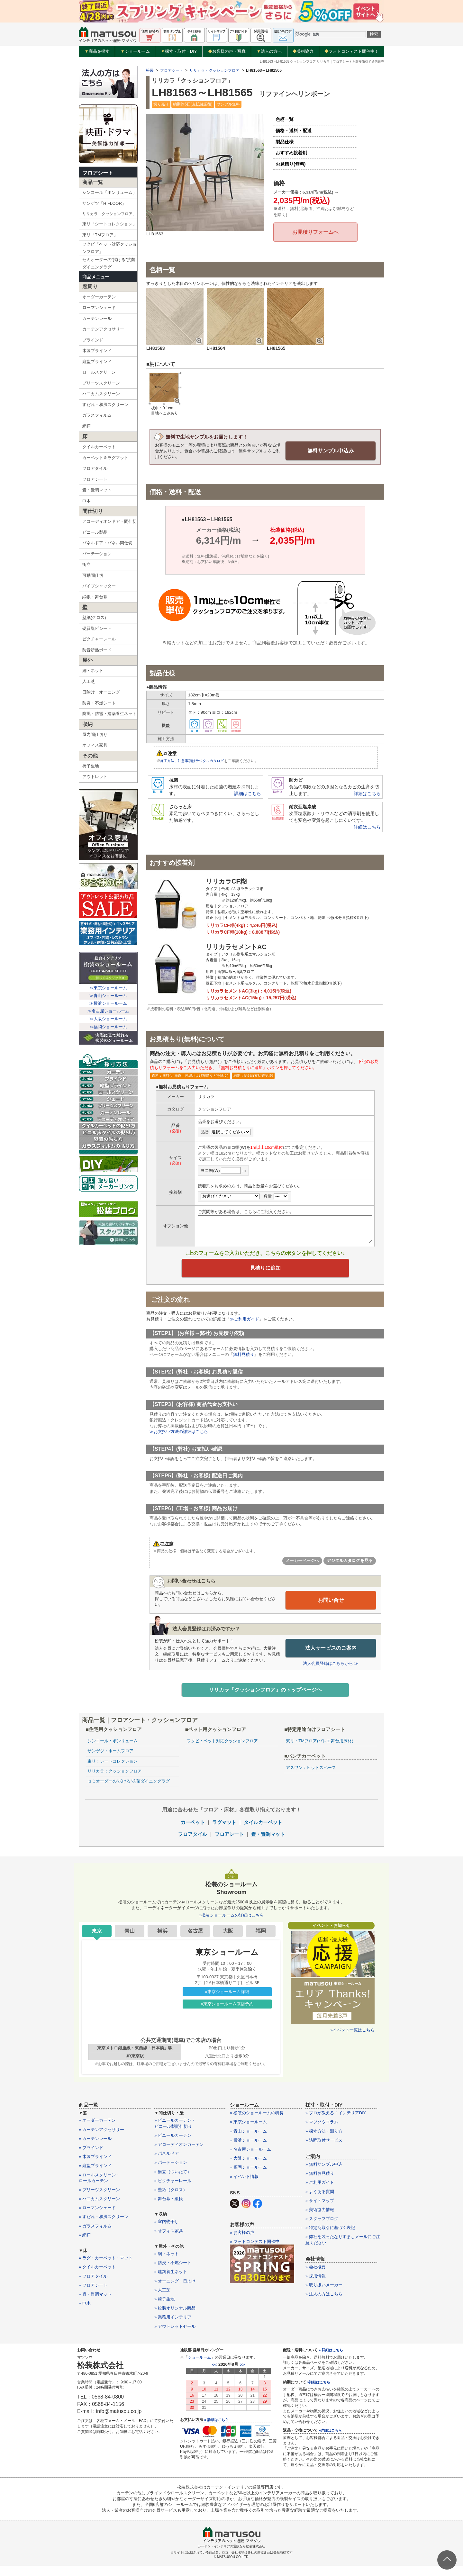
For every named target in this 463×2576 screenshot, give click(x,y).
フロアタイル (94, 468)
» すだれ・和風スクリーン (103, 2227)
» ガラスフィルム (95, 2236)
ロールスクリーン (99, 372)
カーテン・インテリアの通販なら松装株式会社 (231, 2556)
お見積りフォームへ (315, 232)
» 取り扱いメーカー (323, 2295)
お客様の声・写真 (227, 51)
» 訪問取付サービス (323, 2150)
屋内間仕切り (94, 734)
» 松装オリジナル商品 (174, 2318)
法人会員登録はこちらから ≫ (331, 1672)
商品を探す (97, 51)
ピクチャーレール (99, 639)
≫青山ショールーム (108, 995)
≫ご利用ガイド (244, 1329)
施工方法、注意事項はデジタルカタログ (195, 760)
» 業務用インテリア (172, 2327)
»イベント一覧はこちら (353, 2040)
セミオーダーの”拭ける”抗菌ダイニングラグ (108, 263)
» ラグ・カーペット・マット (105, 2268)
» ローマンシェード (97, 2218)
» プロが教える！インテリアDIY (335, 2123)
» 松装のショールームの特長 (257, 2123)
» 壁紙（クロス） (170, 2200)
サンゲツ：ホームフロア (110, 1761)
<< (214, 2375)
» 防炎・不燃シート (172, 2273)
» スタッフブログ (321, 2229)
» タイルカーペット (97, 2277)
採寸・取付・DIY (179, 51)
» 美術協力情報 (319, 2220)
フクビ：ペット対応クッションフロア (222, 1751)
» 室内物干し (166, 2232)
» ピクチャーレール (172, 2191)
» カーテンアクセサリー (101, 2139)
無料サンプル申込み (330, 450)
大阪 (228, 1941)
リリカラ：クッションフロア (114, 1781)
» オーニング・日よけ (174, 2291)
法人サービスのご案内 (331, 1657)
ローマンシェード (99, 307)
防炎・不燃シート (99, 703)
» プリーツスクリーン (99, 2200)
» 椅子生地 (164, 2309)
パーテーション (97, 553)
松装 (150, 70)
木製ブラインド (97, 350)
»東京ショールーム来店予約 (227, 2014)
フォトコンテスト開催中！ (351, 51)
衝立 (86, 564)
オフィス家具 (94, 745)
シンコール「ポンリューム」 (109, 192)
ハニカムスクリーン (101, 393)
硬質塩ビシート (97, 628)
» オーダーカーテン (97, 2130)
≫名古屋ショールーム (108, 1011)
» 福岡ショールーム (248, 2177)
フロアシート (97, 173)
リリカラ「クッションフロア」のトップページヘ (265, 1699)
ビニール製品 (94, 532)
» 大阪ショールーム (248, 2168)
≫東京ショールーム (108, 987)
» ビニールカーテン (172, 2146)
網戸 (86, 426)
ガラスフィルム (97, 415)
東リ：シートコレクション (112, 1771)
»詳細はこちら (318, 2392)
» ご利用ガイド (319, 2193)
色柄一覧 (285, 119)
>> (242, 2375)
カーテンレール (97, 318)
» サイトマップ (319, 2211)
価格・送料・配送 (294, 130)
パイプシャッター (99, 586)
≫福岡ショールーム (108, 1026)
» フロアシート (93, 2295)
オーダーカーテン (99, 297)
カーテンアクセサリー (103, 329)
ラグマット (224, 1833)
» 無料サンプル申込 (323, 2174)
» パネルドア (166, 2164)
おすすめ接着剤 (291, 152)
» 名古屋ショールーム (250, 2159)
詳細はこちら (247, 792)
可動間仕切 (92, 575)
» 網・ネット (166, 2264)
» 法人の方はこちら (323, 2304)
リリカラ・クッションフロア (214, 70)
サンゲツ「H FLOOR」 (104, 203)
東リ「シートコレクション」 (109, 224)
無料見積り (243, 1364)
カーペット (193, 1833)
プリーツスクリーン (101, 383)
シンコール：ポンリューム (112, 1751)
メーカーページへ (302, 1570)
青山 (129, 1941)
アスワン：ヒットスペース (311, 1778)
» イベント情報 (244, 2186)
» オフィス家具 (168, 2241)
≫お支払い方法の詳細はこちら (179, 1441)
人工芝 (88, 681)
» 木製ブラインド (95, 2167)
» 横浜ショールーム (248, 2150)
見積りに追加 (265, 1276)
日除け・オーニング (101, 692)
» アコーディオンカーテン (179, 2155)
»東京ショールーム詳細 (227, 2002)
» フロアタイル (93, 2286)
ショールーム (135, 51)
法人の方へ (269, 51)
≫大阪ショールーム (108, 1018)
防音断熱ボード (97, 650)
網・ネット (92, 670)
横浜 (162, 1941)
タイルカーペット (99, 446)
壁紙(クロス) (94, 617)
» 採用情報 (315, 2286)
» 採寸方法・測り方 (323, 2141)
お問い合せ (330, 1610)
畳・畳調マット (97, 489)
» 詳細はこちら (216, 2430)
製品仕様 (285, 141)
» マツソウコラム (321, 2132)
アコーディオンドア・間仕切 (109, 521)
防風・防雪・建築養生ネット (109, 713)
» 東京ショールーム (248, 2132)
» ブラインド (91, 2158)
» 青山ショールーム (248, 2141)
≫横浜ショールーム (108, 1003)
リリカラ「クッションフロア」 (109, 214)
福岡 (261, 1941)
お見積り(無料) (290, 164)
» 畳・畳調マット (95, 2304)
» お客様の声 (242, 2243)
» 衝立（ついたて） (172, 2182)
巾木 (86, 500)
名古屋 (195, 1941)
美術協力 (303, 51)
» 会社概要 (315, 2277)
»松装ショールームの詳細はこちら (231, 1925)
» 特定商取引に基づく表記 (330, 2238)
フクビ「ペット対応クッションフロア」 (109, 248)
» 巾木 (85, 2313)
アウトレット (94, 776)
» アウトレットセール (174, 2336)
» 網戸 (85, 2245)
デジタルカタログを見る (350, 1570)
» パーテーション (170, 2173)
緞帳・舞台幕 (94, 596)
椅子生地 (90, 766)
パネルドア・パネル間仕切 (107, 542)
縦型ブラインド (97, 361)
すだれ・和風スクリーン (105, 404)
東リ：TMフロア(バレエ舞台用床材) (319, 1751)
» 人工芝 (162, 2300)
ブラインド (92, 340)
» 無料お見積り (319, 2183)
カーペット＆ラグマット (105, 457)
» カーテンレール (95, 2149)
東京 (97, 1941)
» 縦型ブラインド (95, 2176)
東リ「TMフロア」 (100, 234)
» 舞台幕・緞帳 (168, 2209)
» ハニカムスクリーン (99, 2209)
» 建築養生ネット (170, 2282)
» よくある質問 (319, 2202)
